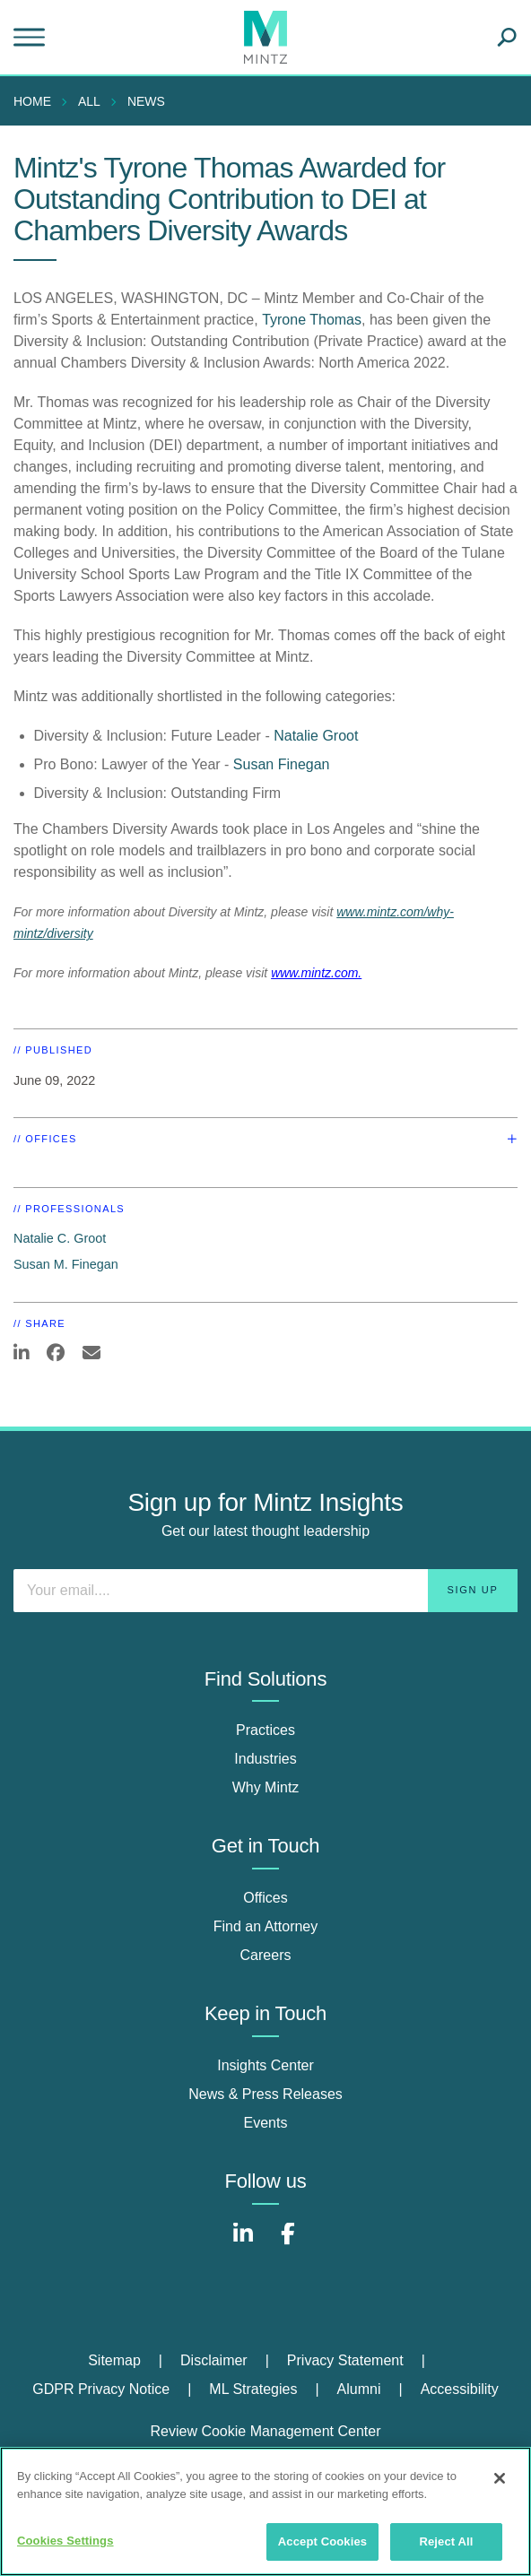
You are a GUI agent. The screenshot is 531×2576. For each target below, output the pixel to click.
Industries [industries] (265, 1758)
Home (32, 101)
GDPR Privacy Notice (101, 2389)
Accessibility (460, 2389)
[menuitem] (36, 101)
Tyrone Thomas (311, 319)
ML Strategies (253, 2389)
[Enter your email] (265, 1590)
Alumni (359, 2389)
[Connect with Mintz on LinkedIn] (243, 2243)
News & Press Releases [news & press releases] (265, 2094)
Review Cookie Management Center (265, 2431)
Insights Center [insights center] (265, 2065)
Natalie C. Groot (59, 1238)
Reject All (446, 2541)
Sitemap (114, 2360)
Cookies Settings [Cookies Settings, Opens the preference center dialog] (65, 2540)
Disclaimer (214, 2360)
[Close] (499, 2478)
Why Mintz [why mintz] (266, 1787)
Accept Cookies (322, 2541)
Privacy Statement (345, 2360)
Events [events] (266, 2122)
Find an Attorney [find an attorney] (265, 1926)
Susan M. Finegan (65, 1264)
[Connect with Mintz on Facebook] (288, 2243)
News (146, 101)
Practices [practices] (265, 1730)
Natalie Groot (316, 735)
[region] (265, 2511)
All (89, 101)
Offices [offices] (265, 1897)
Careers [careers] (266, 1955)
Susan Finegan (281, 764)
